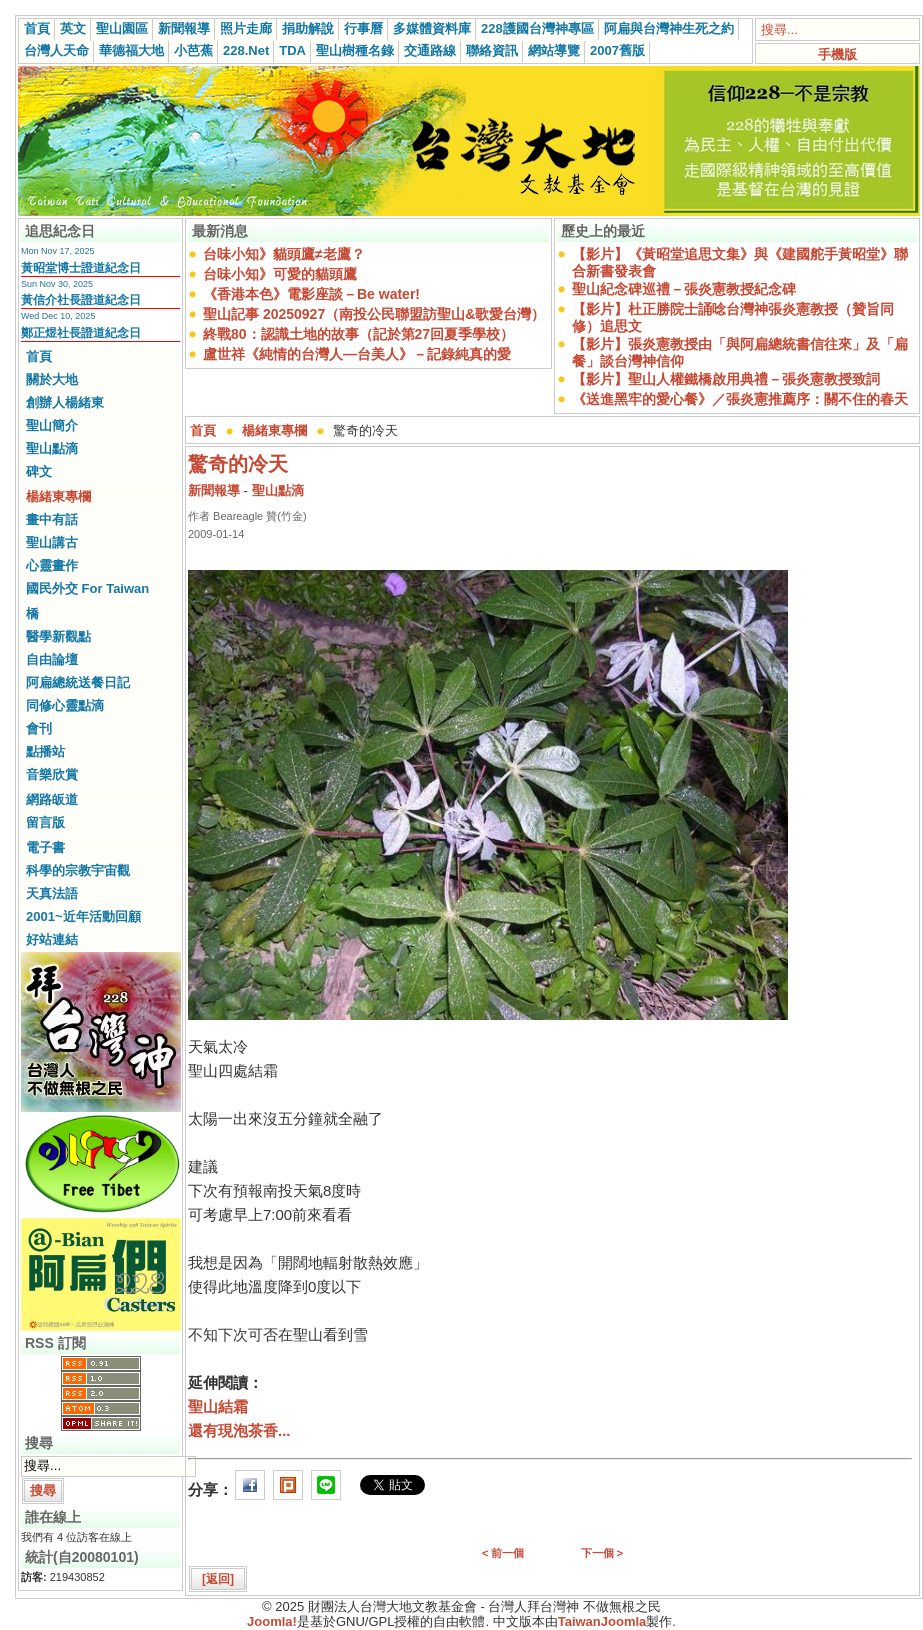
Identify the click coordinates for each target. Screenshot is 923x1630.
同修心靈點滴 (65, 705)
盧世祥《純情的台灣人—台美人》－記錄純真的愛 (357, 354)
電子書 (45, 847)
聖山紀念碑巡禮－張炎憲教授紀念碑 (684, 289)
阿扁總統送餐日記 (78, 682)
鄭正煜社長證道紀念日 (81, 333)
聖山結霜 (218, 1406)
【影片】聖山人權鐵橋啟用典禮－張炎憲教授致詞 (726, 379)
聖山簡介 (52, 425)
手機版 (837, 54)
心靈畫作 (52, 565)
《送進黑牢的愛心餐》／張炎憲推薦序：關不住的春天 (740, 399)
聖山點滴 (52, 448)
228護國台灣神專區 (537, 28)
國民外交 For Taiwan (87, 588)
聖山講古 (52, 542)
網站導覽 (554, 50)
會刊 (39, 728)
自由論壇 (52, 659)
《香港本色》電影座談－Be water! (311, 294)
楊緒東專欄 (58, 496)
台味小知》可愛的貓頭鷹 (280, 274)
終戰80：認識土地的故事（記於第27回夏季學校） (358, 334)
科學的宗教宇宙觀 (78, 870)
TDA (292, 50)
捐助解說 (308, 28)
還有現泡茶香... (239, 1430)
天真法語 (52, 893)
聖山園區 (122, 28)
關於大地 (52, 379)
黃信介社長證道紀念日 (81, 300)
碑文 (39, 471)
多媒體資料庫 (432, 28)
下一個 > (602, 1553)
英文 (73, 28)
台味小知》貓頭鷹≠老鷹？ (284, 254)
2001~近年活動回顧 (83, 916)
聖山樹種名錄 (355, 50)
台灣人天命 (56, 50)
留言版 (45, 822)
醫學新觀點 (58, 636)
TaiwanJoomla (602, 1621)
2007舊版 (617, 50)
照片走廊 (246, 28)
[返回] (218, 1579)
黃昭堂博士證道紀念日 (81, 268)
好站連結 (52, 939)
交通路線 (430, 50)
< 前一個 (503, 1553)
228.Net (246, 50)
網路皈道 (52, 799)
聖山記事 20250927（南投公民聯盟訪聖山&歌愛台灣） (374, 314)
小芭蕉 (193, 50)
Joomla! (272, 1621)
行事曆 (363, 28)
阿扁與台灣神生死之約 (669, 28)
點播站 (45, 751)
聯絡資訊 (492, 50)
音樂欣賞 (52, 774)
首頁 (37, 28)
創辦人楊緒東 (65, 402)
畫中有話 (52, 519)
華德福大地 (131, 50)
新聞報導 (184, 28)
